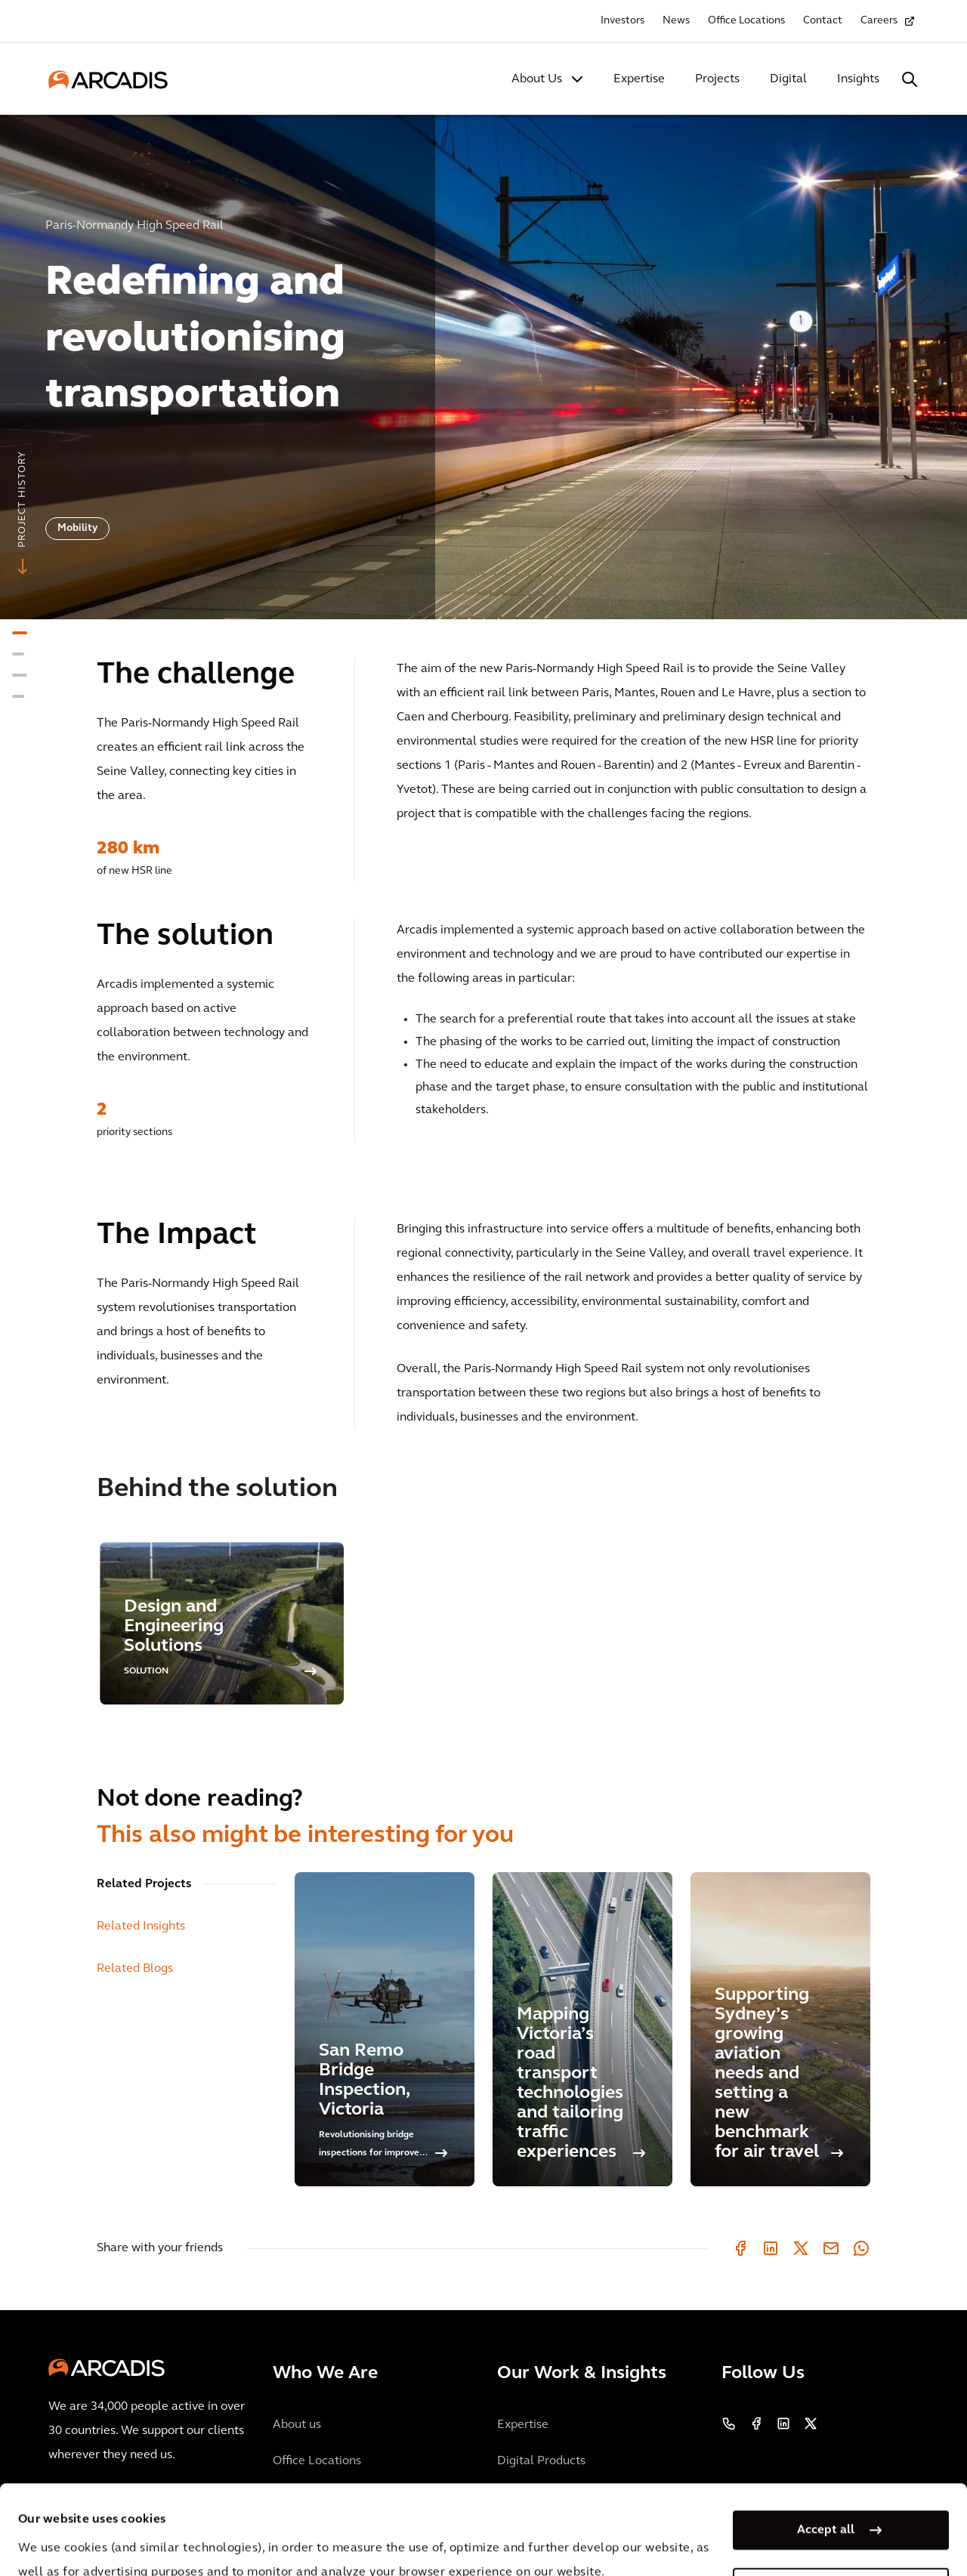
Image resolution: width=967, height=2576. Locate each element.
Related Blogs (135, 1969)
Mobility (77, 528)
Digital (788, 79)
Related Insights (141, 1926)
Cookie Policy (412, 2537)
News (676, 20)
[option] (483, 360)
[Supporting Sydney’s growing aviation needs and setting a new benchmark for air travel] (780, 2029)
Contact (822, 20)
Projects (717, 79)
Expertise (639, 79)
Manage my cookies (825, 2503)
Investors (622, 20)
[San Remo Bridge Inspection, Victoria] (384, 2029)
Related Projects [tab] (144, 1884)
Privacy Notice (298, 2537)
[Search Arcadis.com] (910, 79)
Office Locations (746, 20)
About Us (536, 79)
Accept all (825, 2446)
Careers (878, 20)
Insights (858, 79)
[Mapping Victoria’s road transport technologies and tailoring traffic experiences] (582, 2029)
